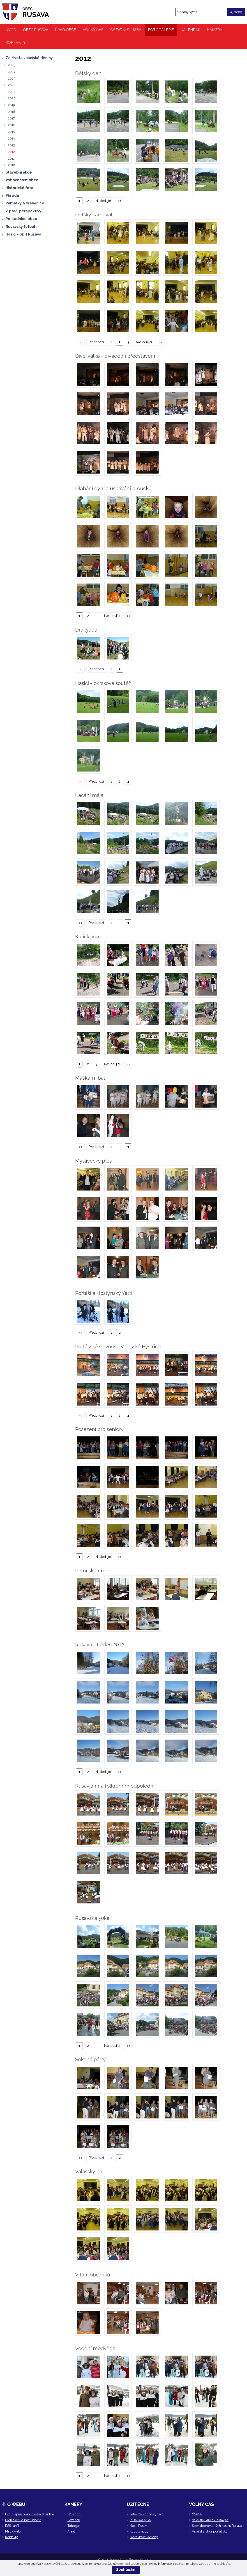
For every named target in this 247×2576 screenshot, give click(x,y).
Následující (103, 201)
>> (120, 201)
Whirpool (74, 2514)
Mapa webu (13, 2531)
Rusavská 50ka (140, 2520)
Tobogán (74, 2526)
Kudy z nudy (139, 2531)
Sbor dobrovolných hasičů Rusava (217, 2526)
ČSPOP (197, 2514)
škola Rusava (139, 2526)
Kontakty (11, 2537)
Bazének (73, 2520)
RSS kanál (12, 2526)
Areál (71, 2531)
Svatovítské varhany (144, 2537)
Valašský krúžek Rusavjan (210, 2520)
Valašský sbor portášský (209, 2531)
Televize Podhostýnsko (147, 2514)
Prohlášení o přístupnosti (23, 2520)
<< (80, 342)
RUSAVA (35, 12)
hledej (236, 12)
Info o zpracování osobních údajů (29, 2514)
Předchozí (96, 342)
